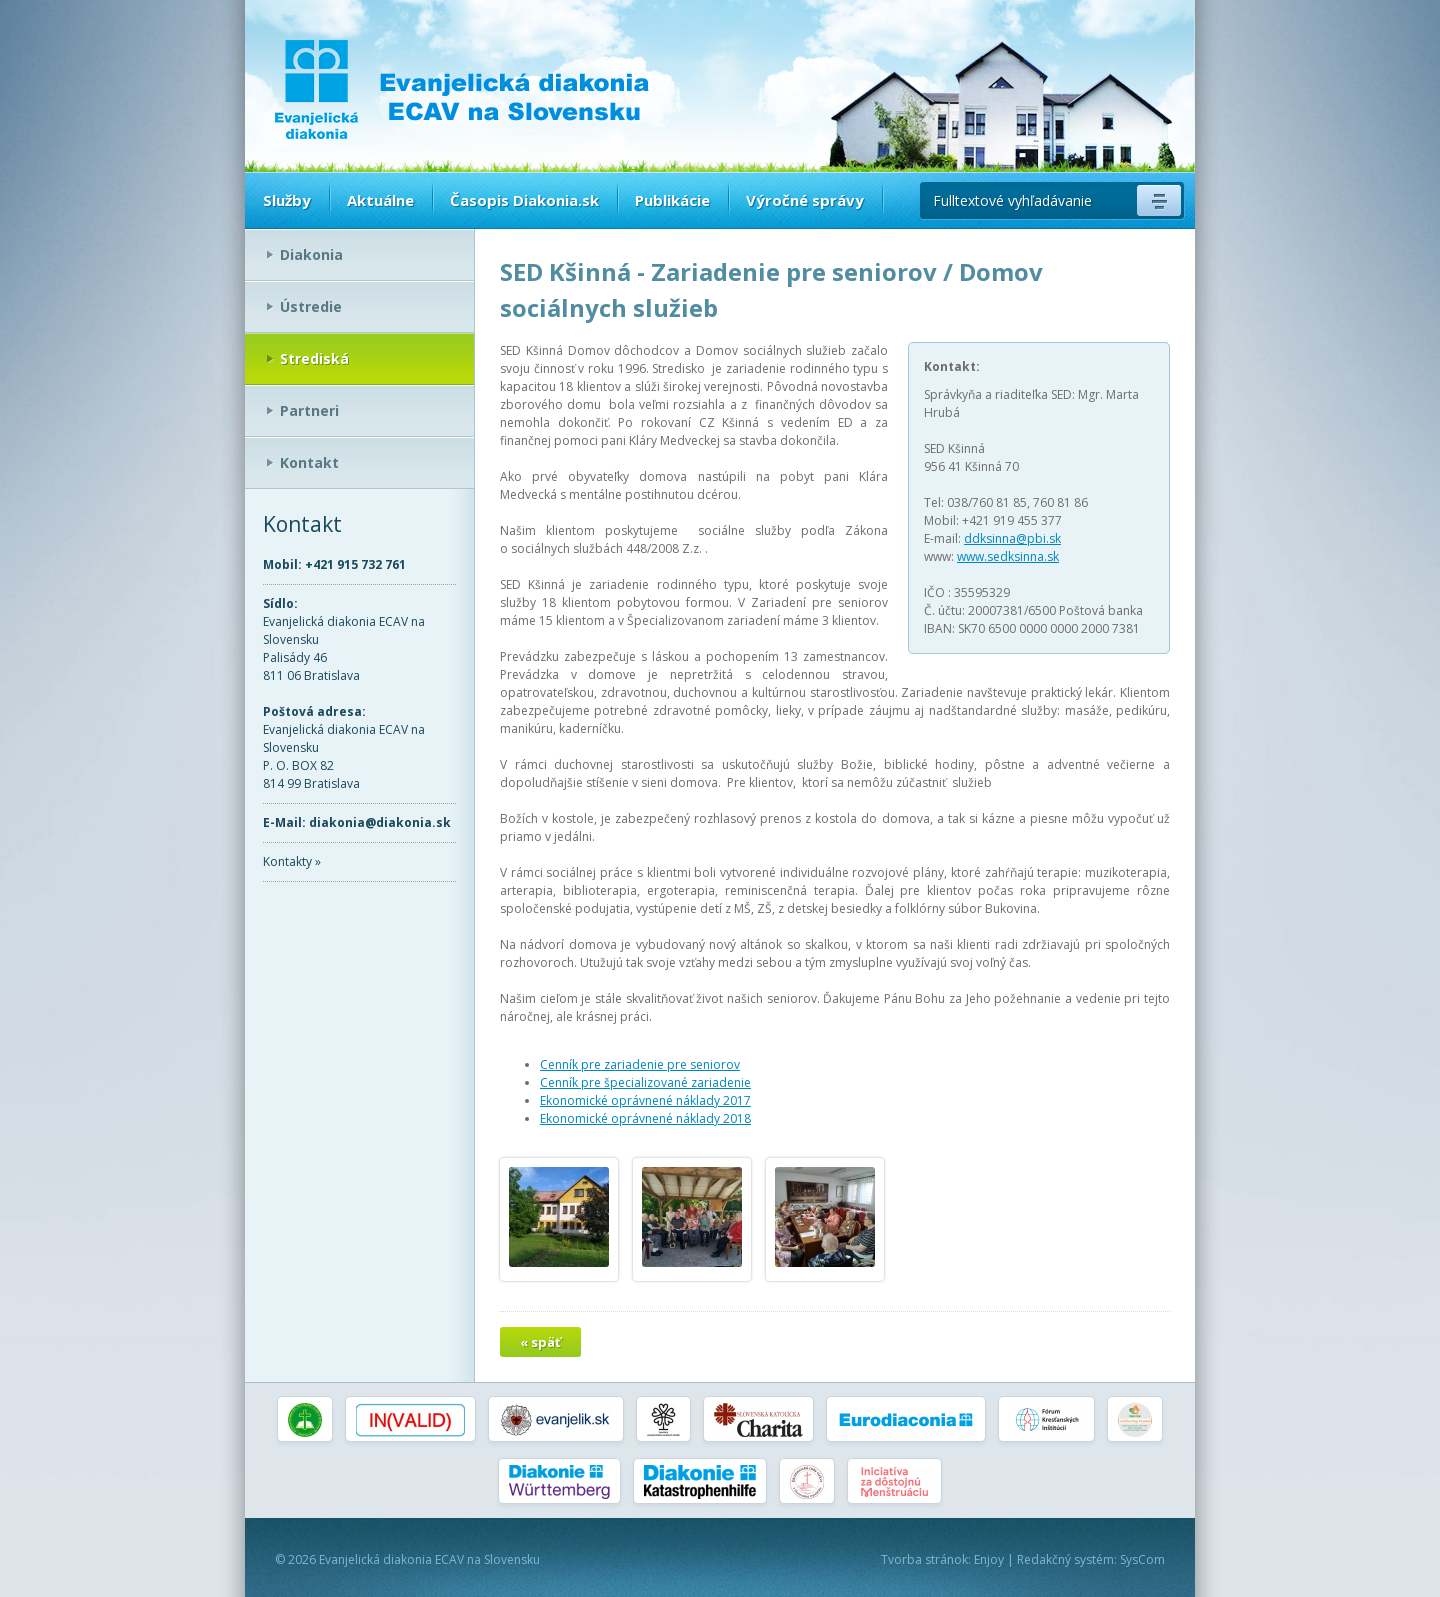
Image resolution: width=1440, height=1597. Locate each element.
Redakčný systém (1065, 1559)
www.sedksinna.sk (1008, 556)
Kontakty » (292, 861)
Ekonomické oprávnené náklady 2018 (645, 1118)
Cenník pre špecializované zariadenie (645, 1082)
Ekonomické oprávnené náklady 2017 (645, 1100)
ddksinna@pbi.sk (1012, 538)
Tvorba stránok (924, 1559)
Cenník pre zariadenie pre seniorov (640, 1064)
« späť (540, 1342)
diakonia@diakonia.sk (380, 822)
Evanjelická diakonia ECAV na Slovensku (429, 1559)
